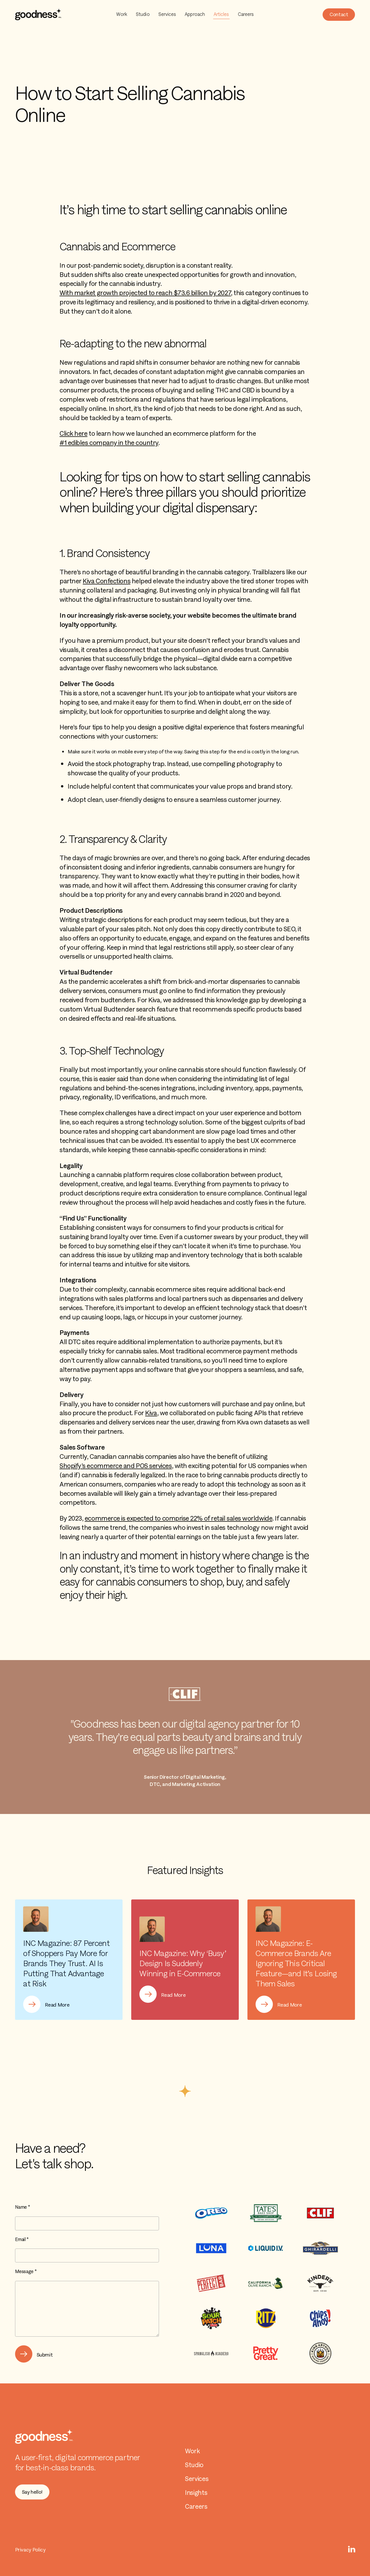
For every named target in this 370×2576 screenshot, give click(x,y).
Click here (73, 433)
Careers (246, 14)
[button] (339, 14)
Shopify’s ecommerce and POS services (116, 1465)
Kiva (151, 1413)
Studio (142, 14)
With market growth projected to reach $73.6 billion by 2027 (145, 292)
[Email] (87, 2255)
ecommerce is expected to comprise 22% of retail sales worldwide (178, 1518)
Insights (196, 2492)
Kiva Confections (106, 581)
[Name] (87, 2223)
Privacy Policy (30, 2549)
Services (167, 14)
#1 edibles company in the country (109, 442)
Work (121, 14)
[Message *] (87, 2308)
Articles (221, 14)
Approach (195, 14)
